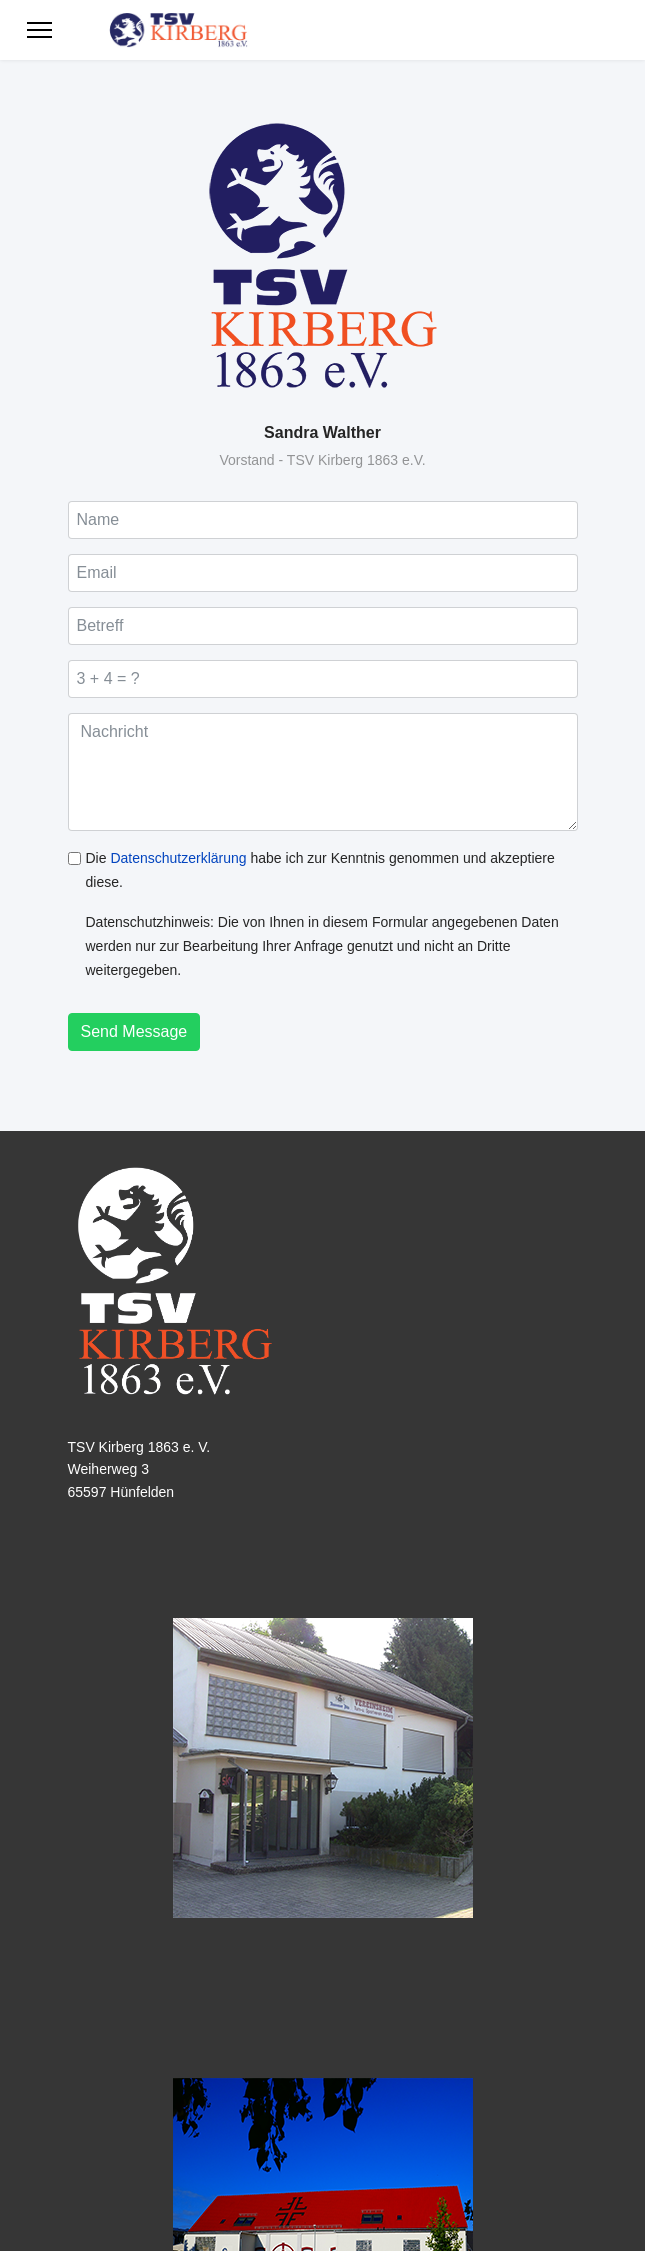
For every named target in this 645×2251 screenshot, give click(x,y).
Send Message (134, 1031)
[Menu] (39, 30)
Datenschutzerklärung (178, 858)
